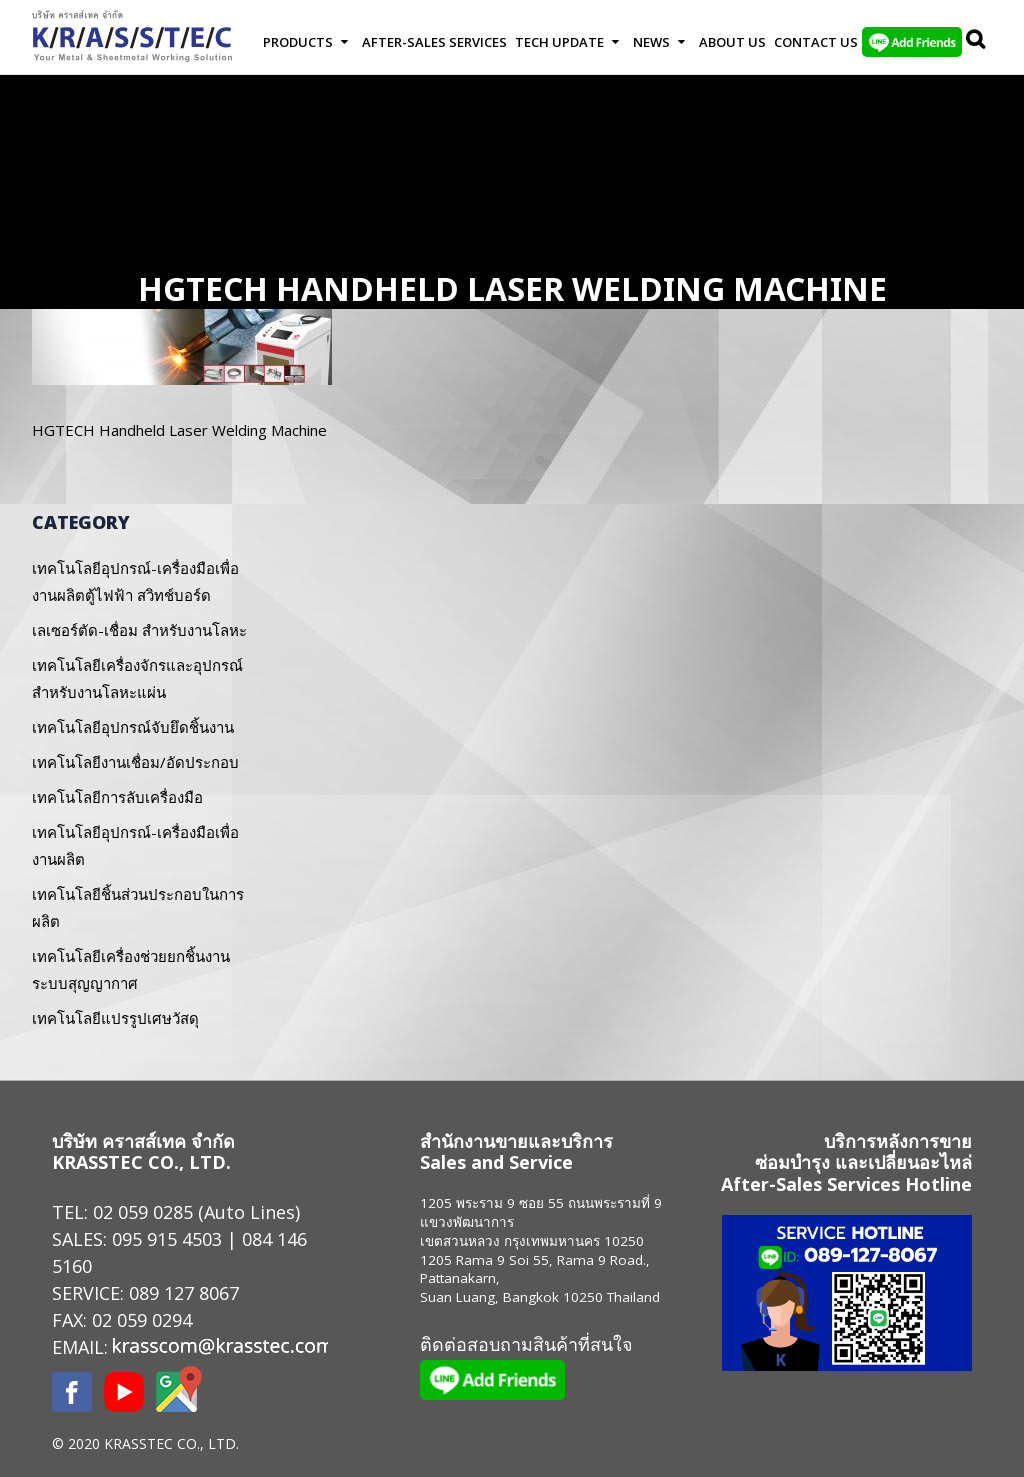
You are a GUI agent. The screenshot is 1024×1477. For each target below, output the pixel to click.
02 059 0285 (143, 1212)
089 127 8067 (184, 1293)
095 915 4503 (167, 1239)
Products (298, 42)
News (651, 42)
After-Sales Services (434, 42)
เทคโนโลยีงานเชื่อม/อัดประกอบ (135, 762)
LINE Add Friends (912, 42)
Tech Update (559, 42)
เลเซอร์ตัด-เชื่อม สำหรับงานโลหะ (139, 630)
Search (977, 42)
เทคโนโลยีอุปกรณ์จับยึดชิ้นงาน (133, 727)
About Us (732, 42)
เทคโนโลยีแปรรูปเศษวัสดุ (115, 1018)
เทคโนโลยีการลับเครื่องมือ (117, 797)
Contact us (816, 42)
